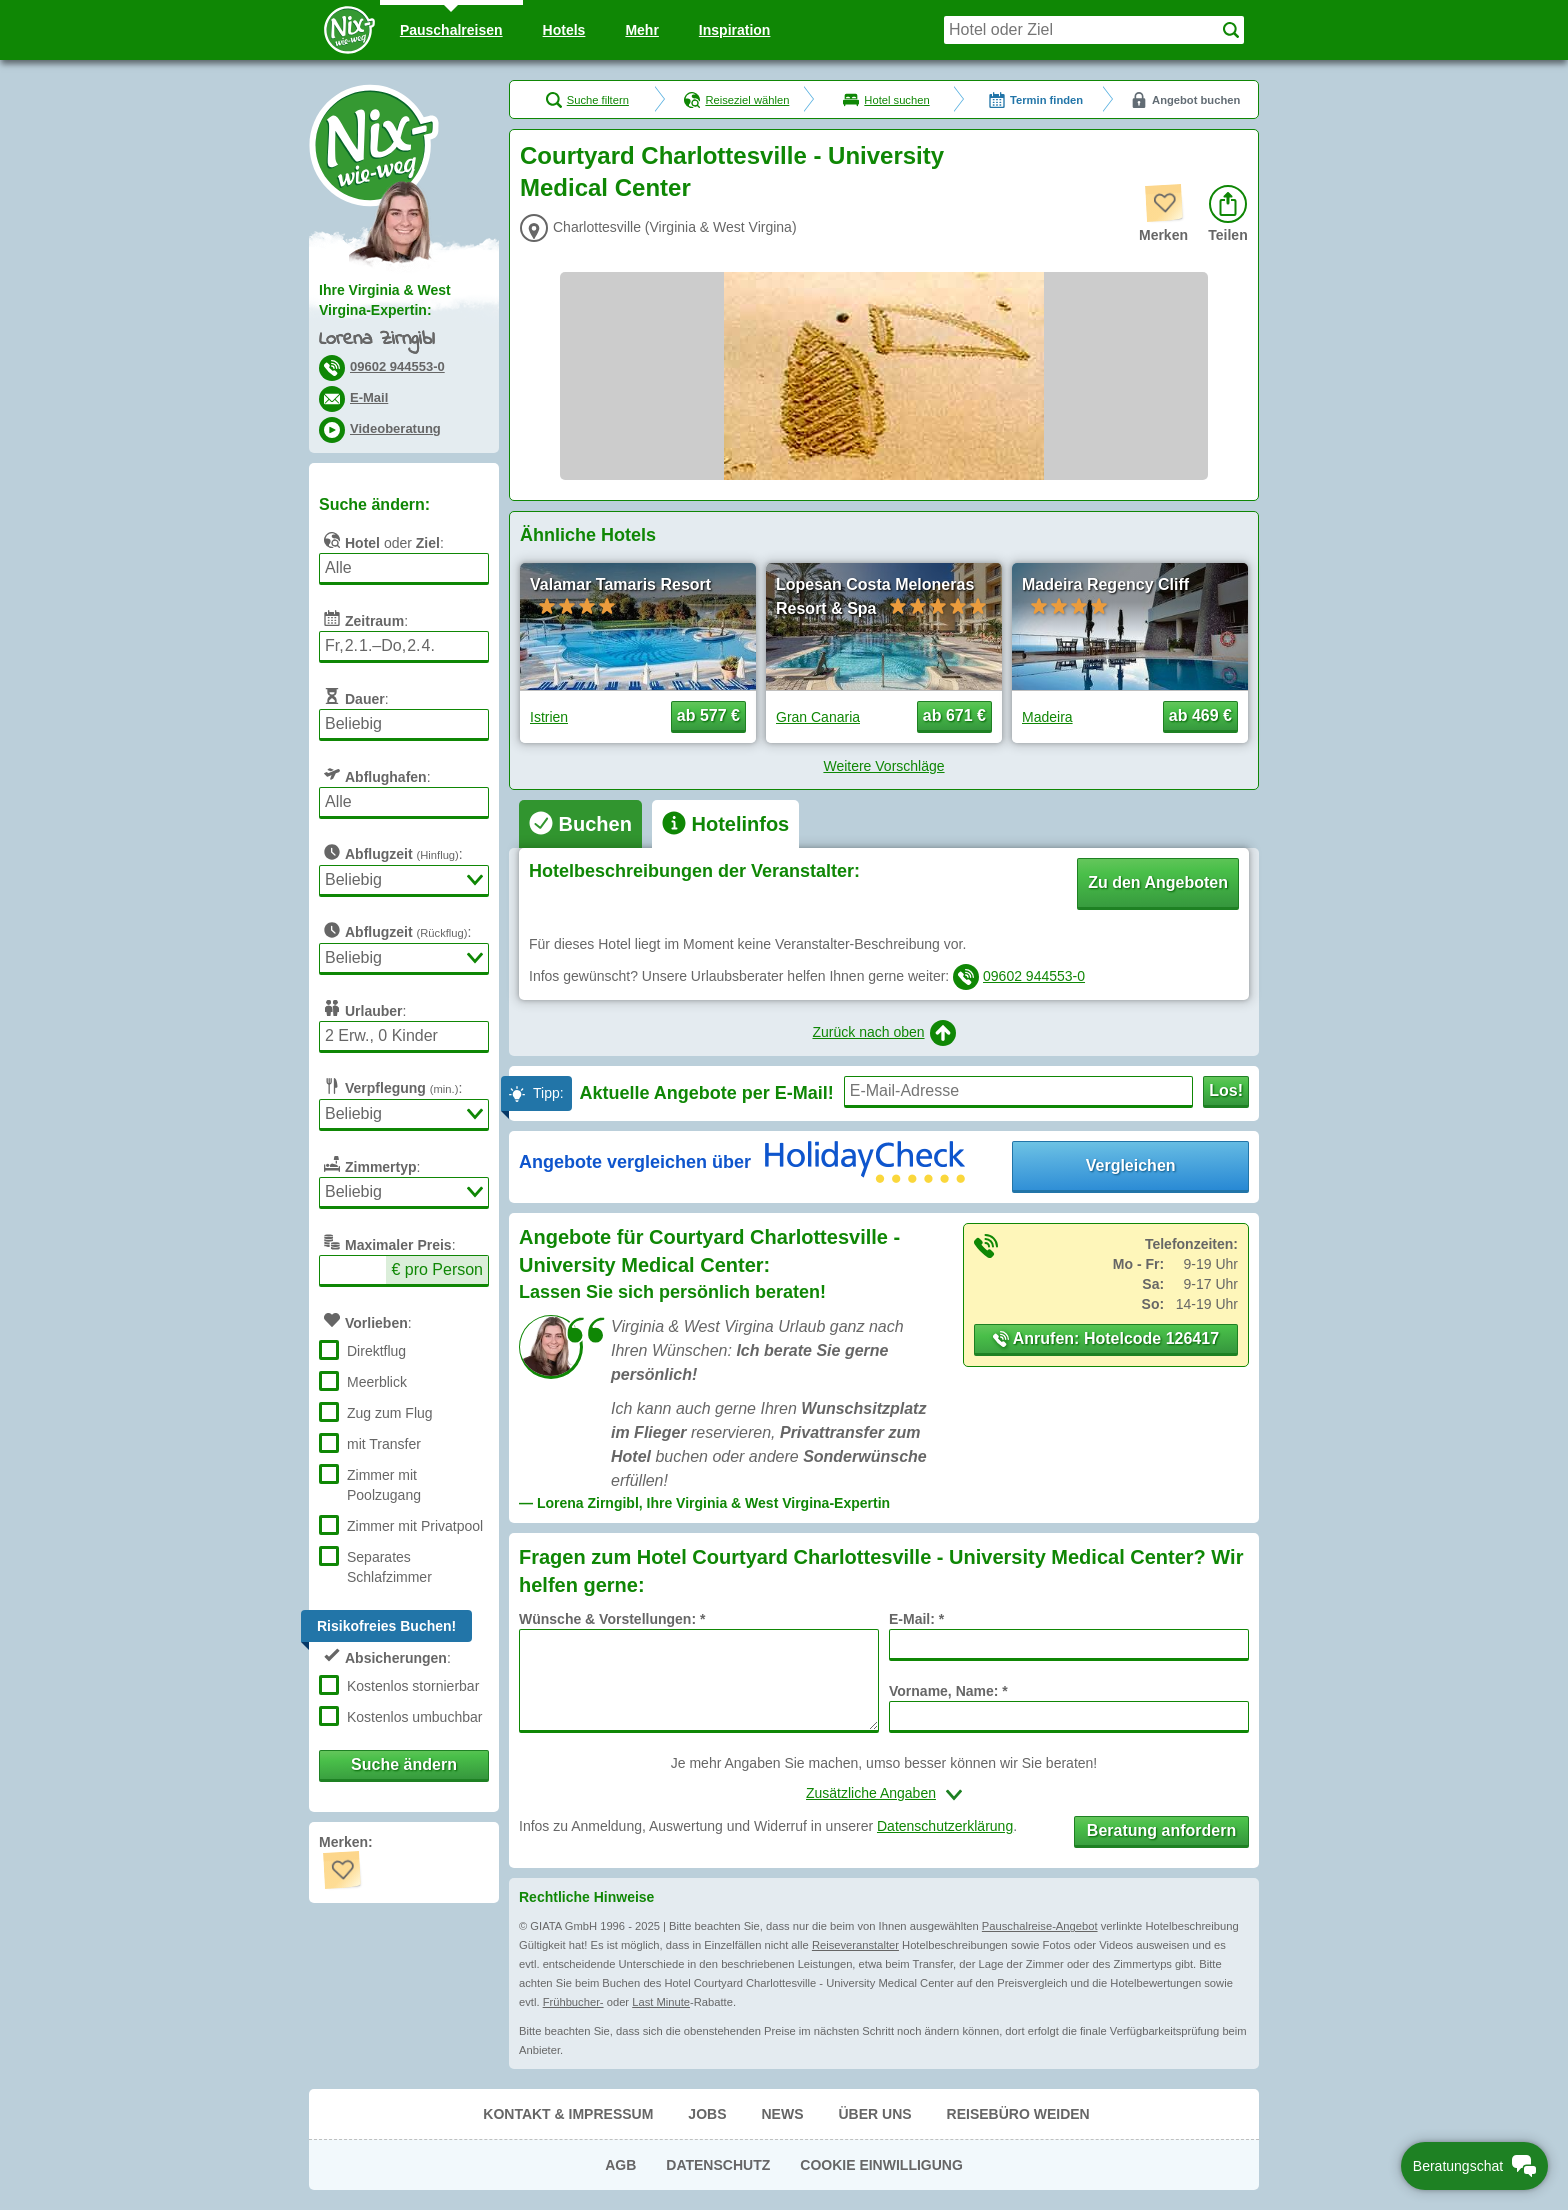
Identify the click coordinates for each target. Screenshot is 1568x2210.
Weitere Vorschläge (883, 766)
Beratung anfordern (1161, 1830)
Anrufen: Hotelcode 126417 (1106, 1338)
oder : (381, 540)
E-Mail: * (916, 1619)
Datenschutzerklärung (945, 1826)
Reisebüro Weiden (1018, 2114)
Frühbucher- (573, 2002)
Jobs (707, 2114)
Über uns (874, 2114)
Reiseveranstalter (855, 1945)
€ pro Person (437, 1269)
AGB (620, 2165)
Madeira (1047, 717)
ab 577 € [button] (708, 715)
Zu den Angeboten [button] (1158, 882)
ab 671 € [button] (954, 715)
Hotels (564, 30)
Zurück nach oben (883, 1033)
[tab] (580, 824)
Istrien (549, 717)
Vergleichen (1131, 1165)
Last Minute (661, 2002)
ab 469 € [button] (1200, 715)
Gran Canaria (818, 717)
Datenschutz (718, 2165)
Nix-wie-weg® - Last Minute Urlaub (374, 145)
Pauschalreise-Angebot (1040, 1926)
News (782, 2114)
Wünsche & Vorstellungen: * (612, 1619)
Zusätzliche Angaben (871, 1793)
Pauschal (451, 30)
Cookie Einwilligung (881, 2165)
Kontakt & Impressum (568, 2114)
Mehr (641, 30)
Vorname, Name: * (948, 1691)
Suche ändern (404, 1764)
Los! (1226, 1090)
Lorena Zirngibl (376, 339)
